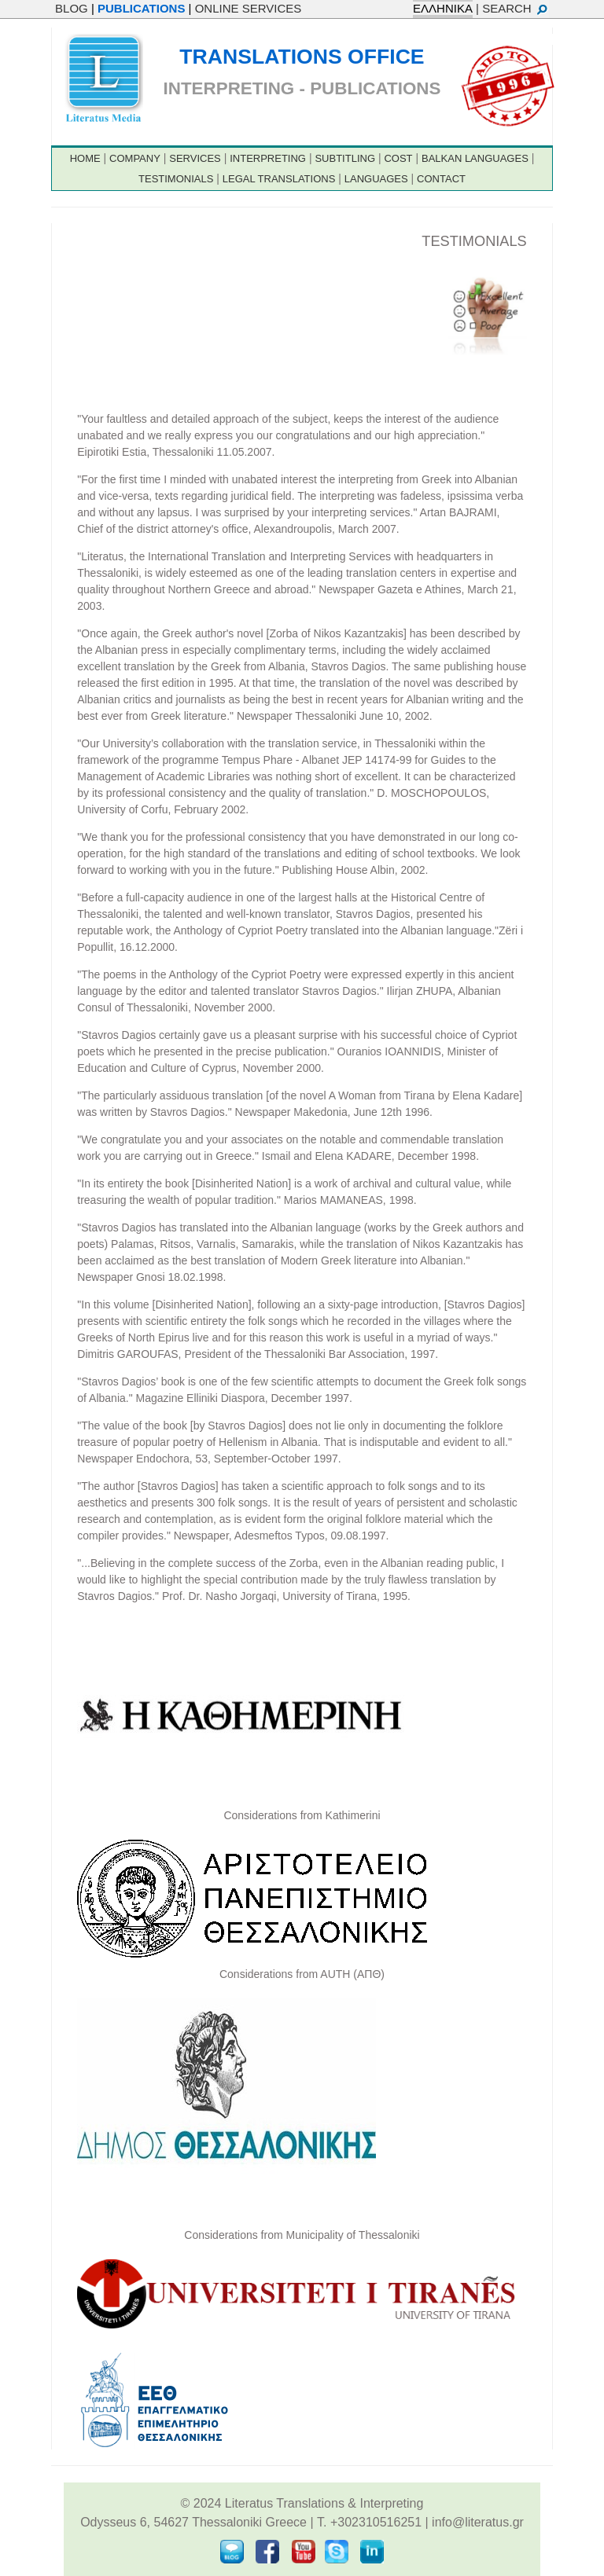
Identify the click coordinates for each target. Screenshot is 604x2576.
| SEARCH (512, 8)
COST (398, 158)
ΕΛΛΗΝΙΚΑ (443, 8)
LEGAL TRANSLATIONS (279, 179)
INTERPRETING (268, 158)
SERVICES (195, 158)
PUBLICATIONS (141, 8)
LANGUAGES (376, 179)
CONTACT (441, 179)
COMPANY (134, 158)
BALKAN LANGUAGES (475, 158)
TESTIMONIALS (175, 179)
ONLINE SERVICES (248, 8)
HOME (85, 158)
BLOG (71, 8)
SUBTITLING (345, 158)
